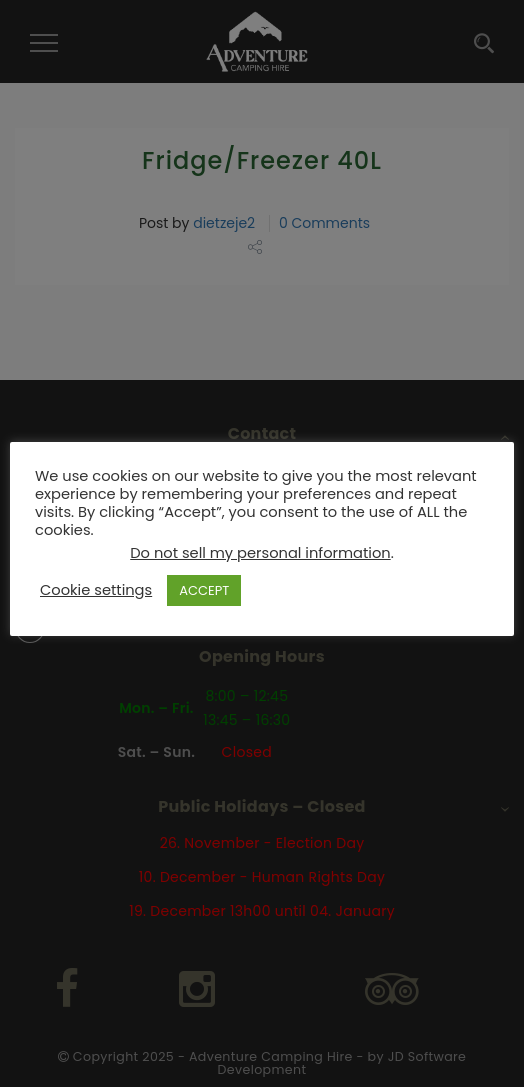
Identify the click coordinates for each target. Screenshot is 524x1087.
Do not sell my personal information (260, 553)
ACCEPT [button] (204, 590)
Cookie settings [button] (96, 590)
